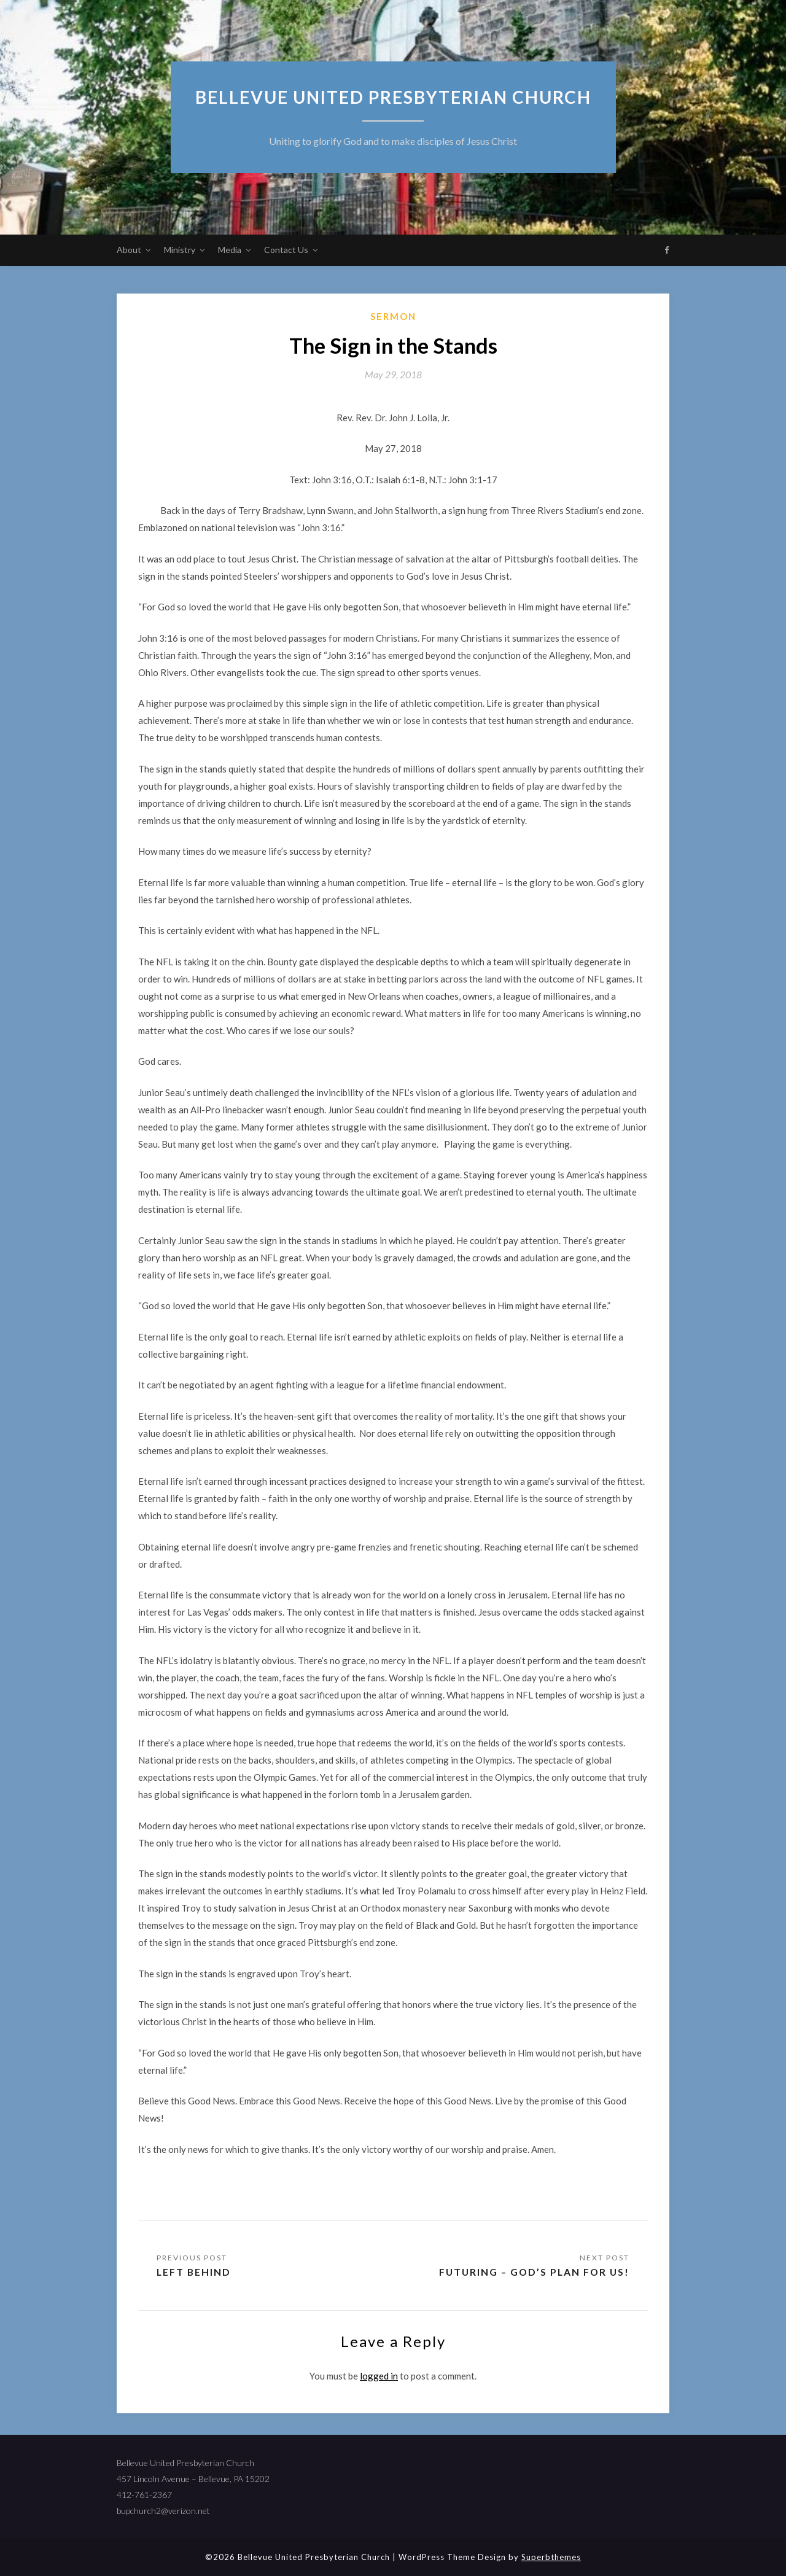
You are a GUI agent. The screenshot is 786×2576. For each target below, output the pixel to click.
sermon (393, 316)
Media (229, 249)
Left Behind (194, 2272)
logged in (379, 2375)
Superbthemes (551, 2557)
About (129, 249)
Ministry (179, 249)
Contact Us (286, 249)
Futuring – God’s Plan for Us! (532, 2272)
